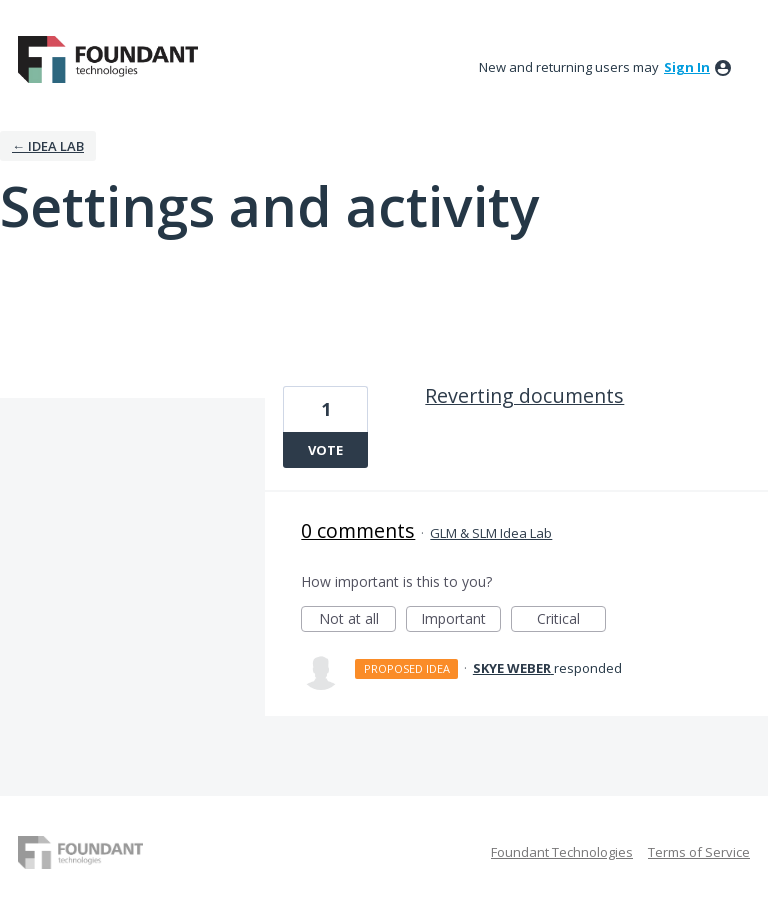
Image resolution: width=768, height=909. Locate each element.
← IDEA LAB (48, 146)
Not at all (358, 620)
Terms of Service (699, 852)
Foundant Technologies (562, 852)
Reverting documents (524, 395)
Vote (325, 450)
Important (461, 620)
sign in (687, 67)
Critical (571, 620)
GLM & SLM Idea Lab (491, 533)
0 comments (358, 530)
